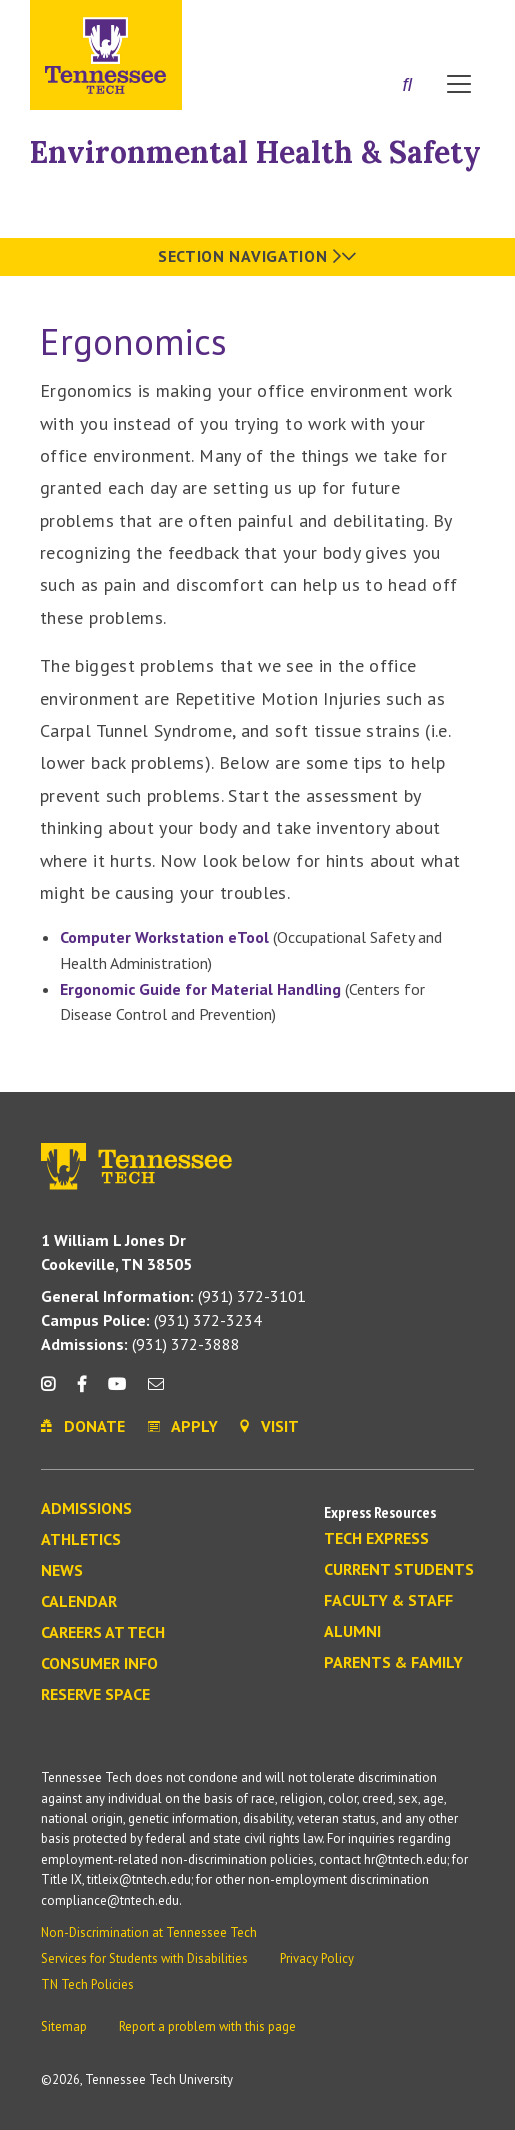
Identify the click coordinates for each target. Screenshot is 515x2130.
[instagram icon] (53, 1391)
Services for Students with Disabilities (144, 1958)
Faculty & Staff (388, 1601)
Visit (452, 23)
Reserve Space (95, 1695)
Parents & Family (393, 1663)
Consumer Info (99, 1664)
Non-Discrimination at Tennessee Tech (149, 1932)
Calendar (79, 1602)
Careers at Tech (103, 1633)
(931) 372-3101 (173, 1296)
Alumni (352, 1632)
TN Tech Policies (87, 1984)
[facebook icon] (81, 1391)
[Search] (407, 86)
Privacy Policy (317, 1958)
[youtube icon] (117, 1391)
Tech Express (376, 1539)
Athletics (81, 1540)
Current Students (399, 1570)
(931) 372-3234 (151, 1320)
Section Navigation (257, 256)
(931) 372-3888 (140, 1344)
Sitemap (64, 2026)
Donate (378, 23)
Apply (302, 23)
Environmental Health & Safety (255, 152)
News (62, 1571)
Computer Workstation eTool (164, 937)
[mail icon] (156, 1391)
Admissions (86, 1509)
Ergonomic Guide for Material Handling (200, 989)
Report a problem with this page (207, 2026)
